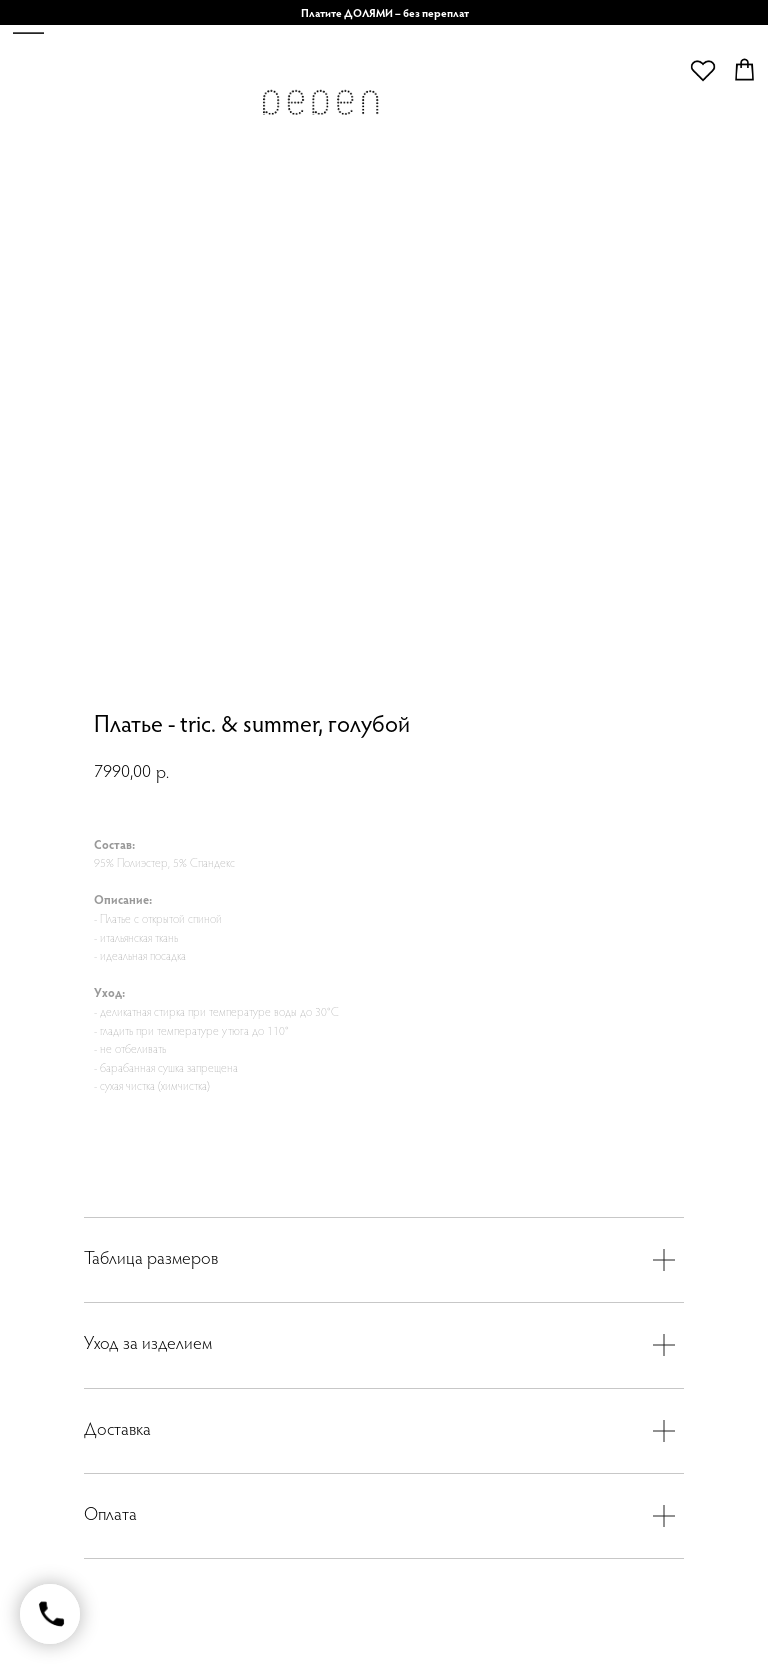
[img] (320, 108)
